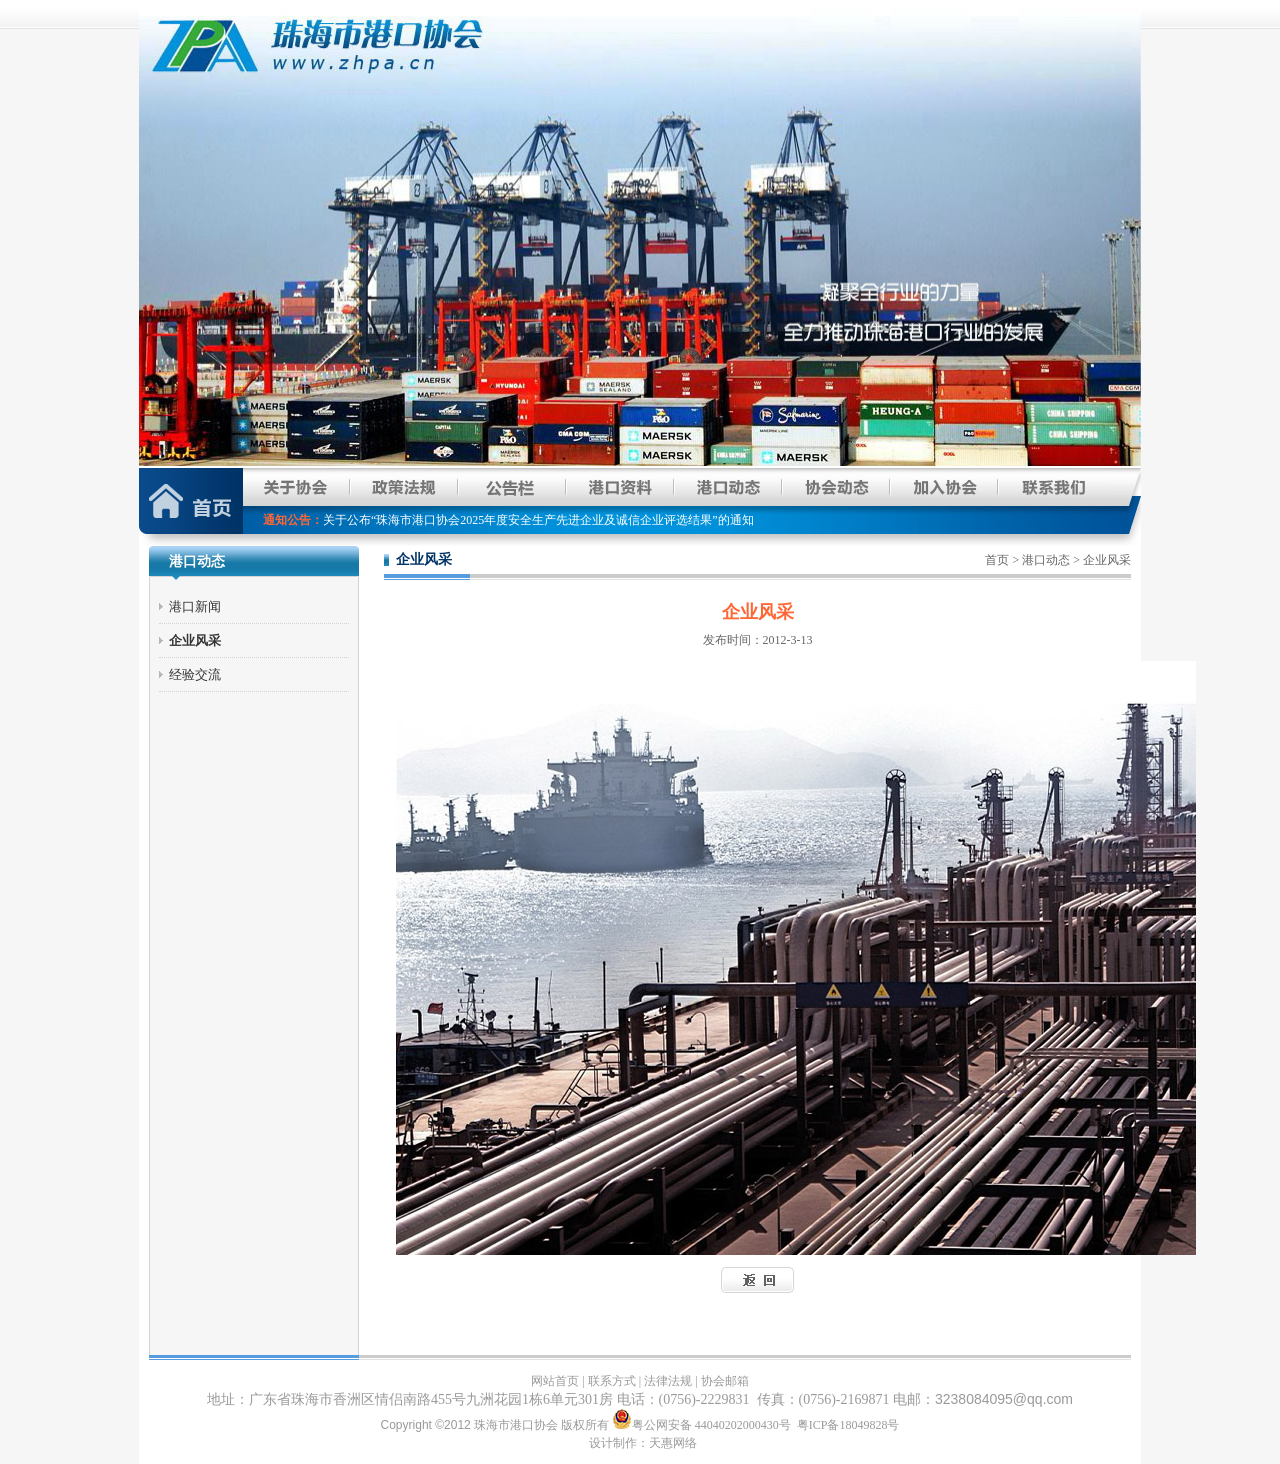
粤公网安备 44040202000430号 (703, 1425)
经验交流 (195, 674)
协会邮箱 (725, 1381)
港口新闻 (195, 606)
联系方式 (612, 1381)
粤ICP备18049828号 (848, 1425)
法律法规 (668, 1381)
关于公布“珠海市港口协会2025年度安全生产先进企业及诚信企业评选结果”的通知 (538, 520)
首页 (997, 560)
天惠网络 (673, 1443)
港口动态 (1046, 560)
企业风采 (195, 640)
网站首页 (555, 1381)
